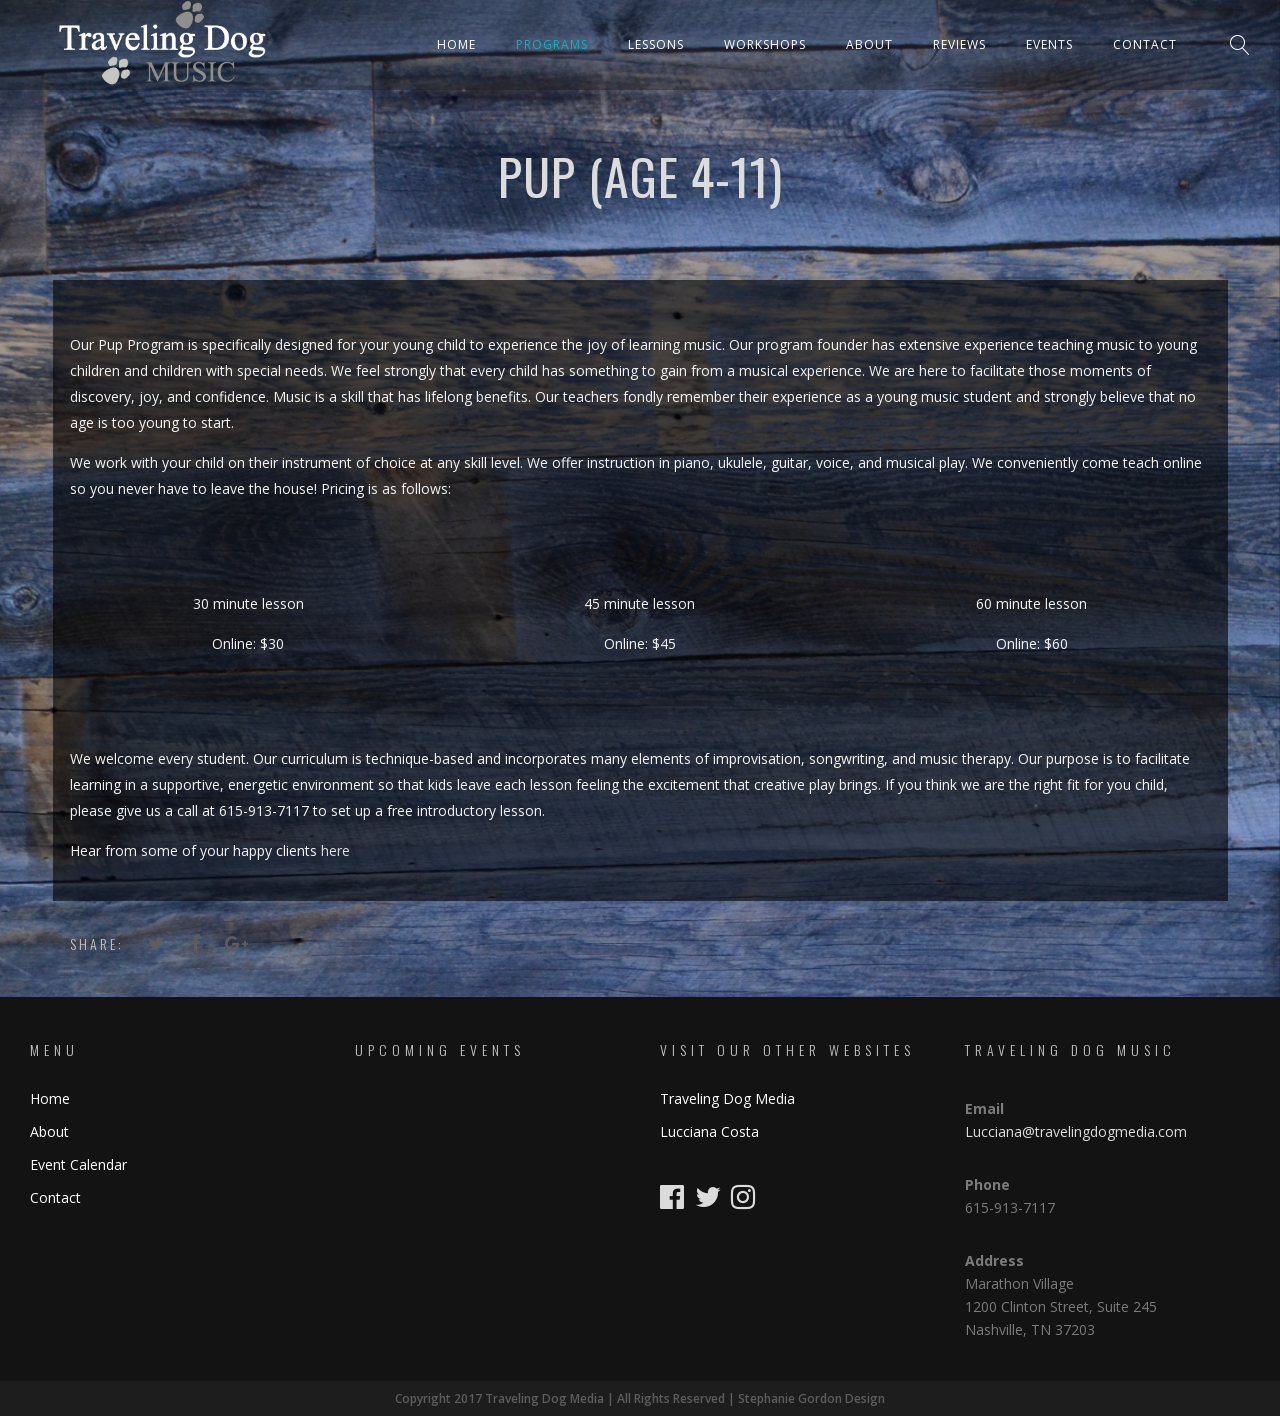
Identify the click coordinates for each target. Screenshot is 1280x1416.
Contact (1145, 44)
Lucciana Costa (709, 1131)
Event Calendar (78, 1164)
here (335, 850)
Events (1049, 44)
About (869, 44)
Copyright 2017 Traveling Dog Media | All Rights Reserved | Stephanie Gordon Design (640, 1398)
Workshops (765, 44)
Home (456, 44)
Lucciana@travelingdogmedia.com (1076, 1131)
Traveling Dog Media (727, 1098)
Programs (552, 44)
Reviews (959, 44)
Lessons (656, 44)
